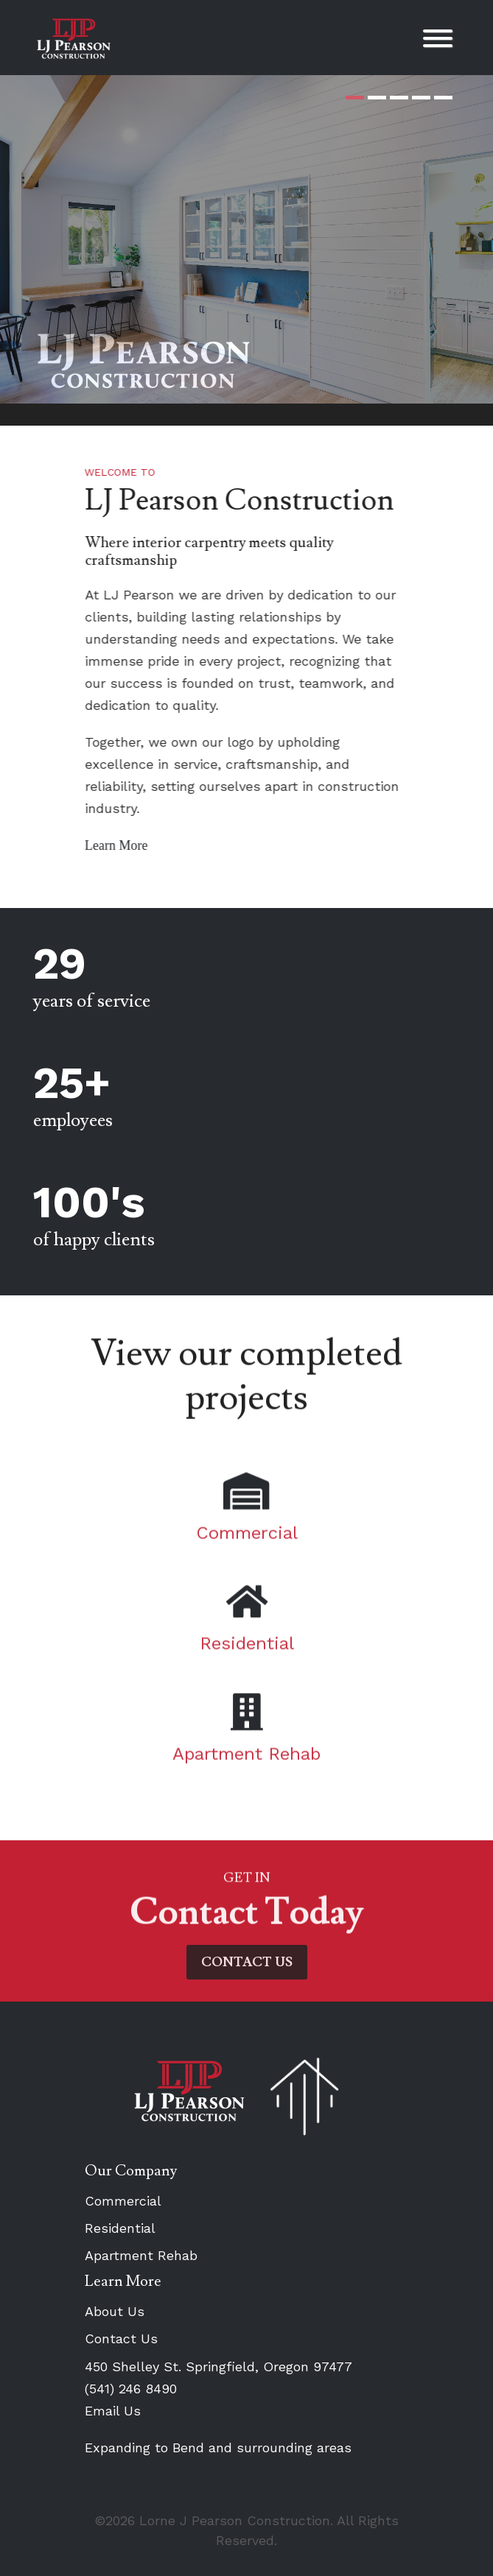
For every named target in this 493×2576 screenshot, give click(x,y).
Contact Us (121, 2338)
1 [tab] (355, 97)
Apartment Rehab (141, 2255)
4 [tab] (421, 97)
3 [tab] (399, 97)
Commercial (123, 2201)
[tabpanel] (246, 239)
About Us (114, 2311)
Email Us (113, 2410)
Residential (120, 2228)
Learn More (133, 845)
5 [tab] (443, 97)
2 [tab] (377, 97)
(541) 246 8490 (131, 2388)
